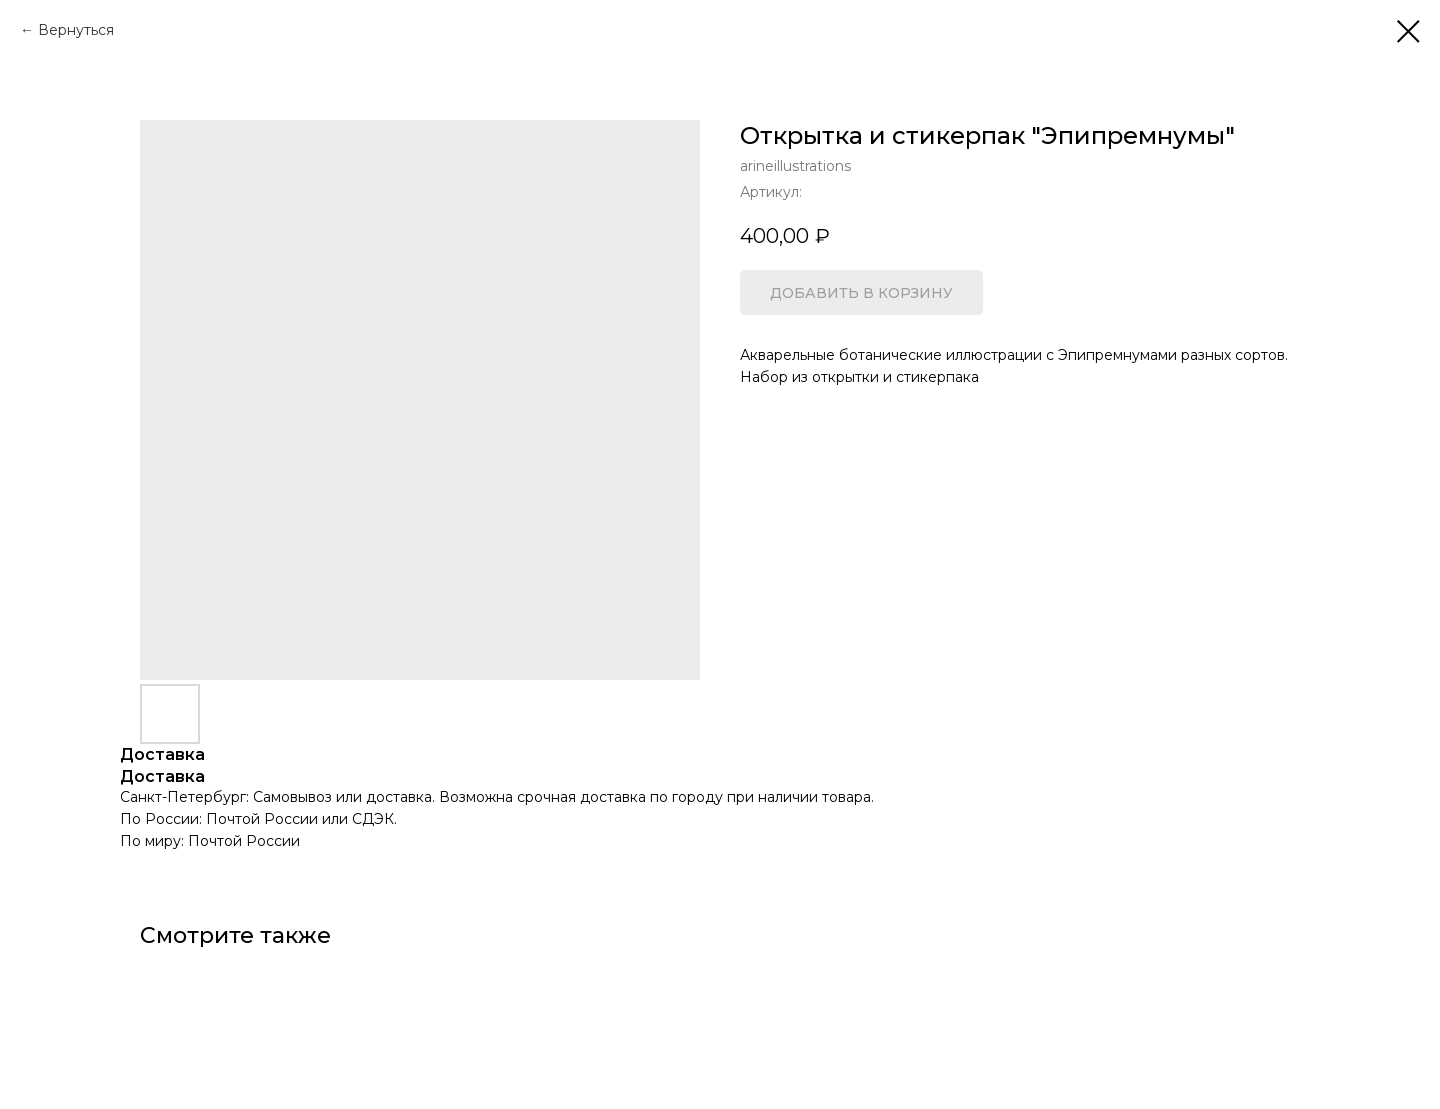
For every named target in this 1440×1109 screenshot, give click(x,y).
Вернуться (76, 30)
